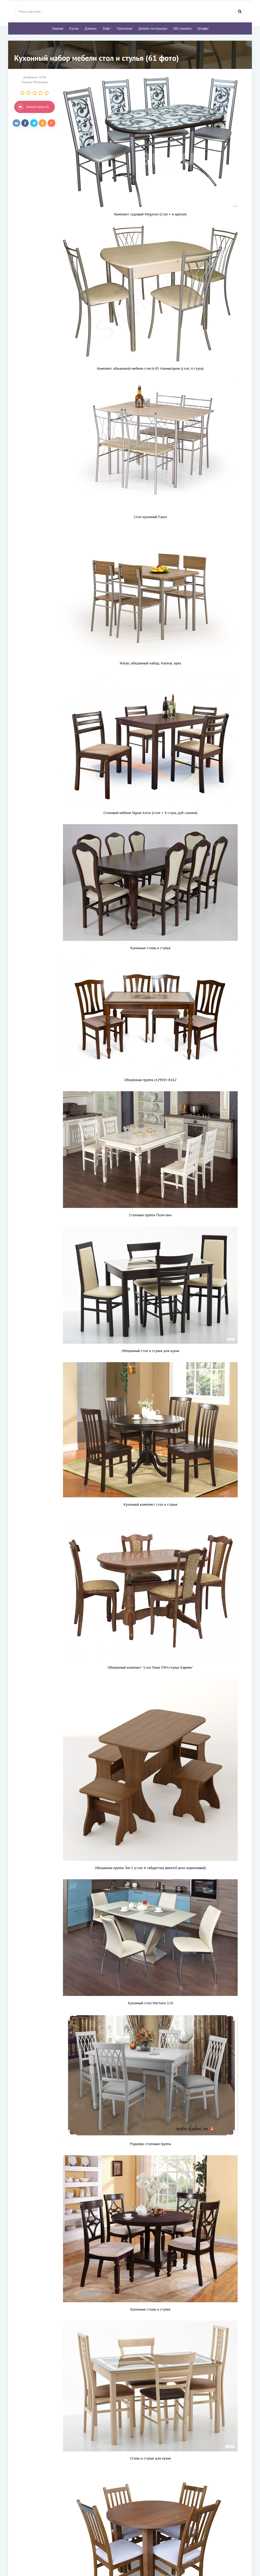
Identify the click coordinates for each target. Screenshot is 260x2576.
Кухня (73, 28)
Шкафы (202, 28)
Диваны (90, 28)
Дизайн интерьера (152, 28)
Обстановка (182, 28)
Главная (57, 28)
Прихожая (124, 28)
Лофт (107, 28)
